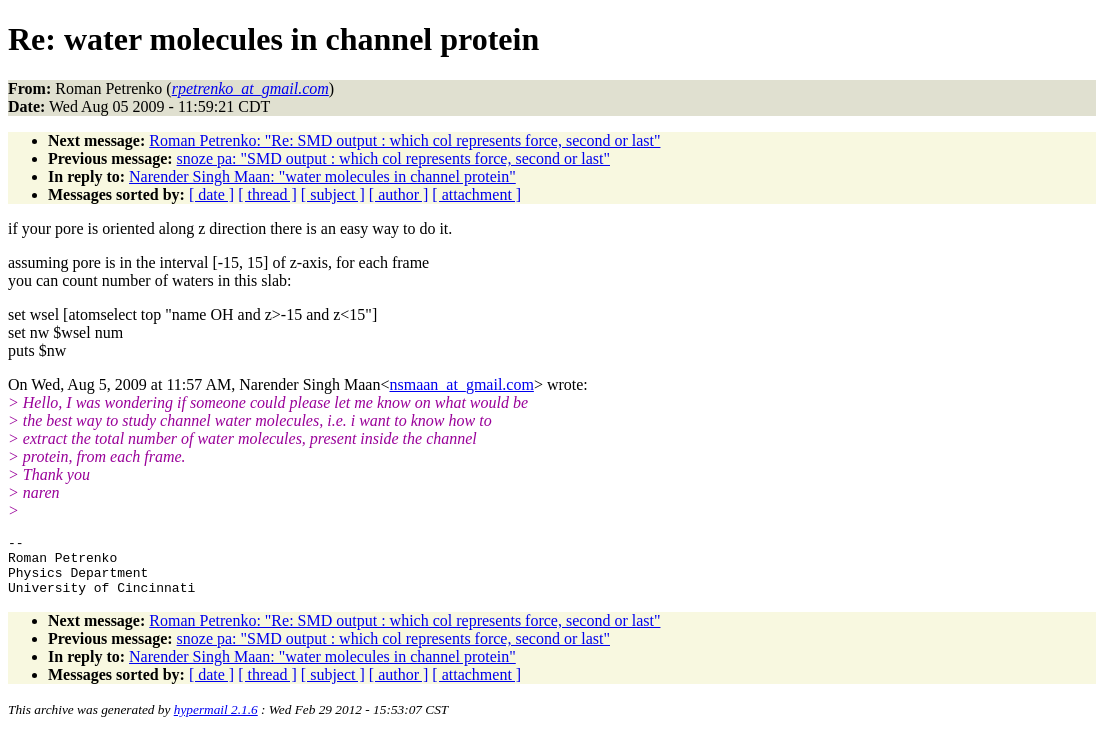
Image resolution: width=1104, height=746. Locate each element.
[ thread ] (267, 194)
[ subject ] (333, 194)
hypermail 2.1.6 (216, 721)
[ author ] (399, 194)
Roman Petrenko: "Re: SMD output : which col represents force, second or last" (404, 140)
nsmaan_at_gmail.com (461, 384)
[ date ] (211, 194)
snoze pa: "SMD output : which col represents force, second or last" (393, 158)
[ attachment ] (476, 194)
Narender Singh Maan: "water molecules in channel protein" (322, 176)
